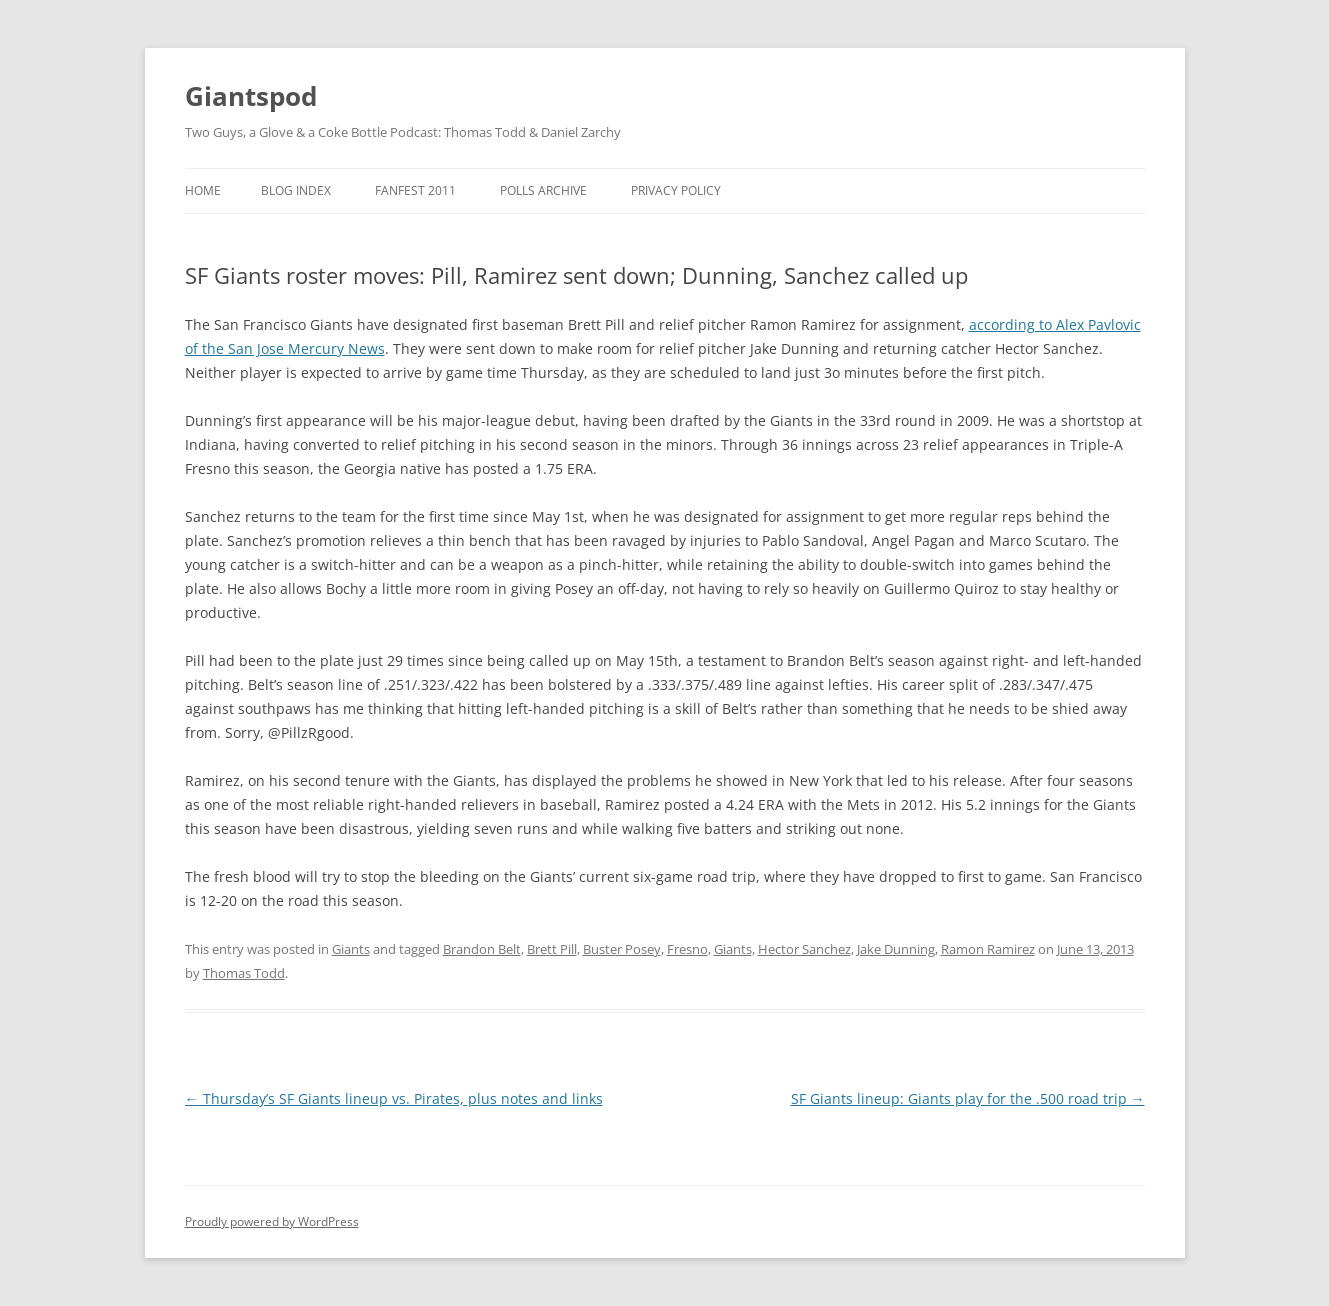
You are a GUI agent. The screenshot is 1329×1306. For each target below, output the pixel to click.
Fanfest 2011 (415, 190)
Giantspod (251, 96)
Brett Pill (552, 949)
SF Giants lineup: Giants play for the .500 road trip (968, 1098)
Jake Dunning (896, 949)
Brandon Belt (482, 949)
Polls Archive (543, 190)
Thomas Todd (244, 973)
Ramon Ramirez (988, 949)
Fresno (687, 949)
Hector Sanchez (804, 949)
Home (203, 190)
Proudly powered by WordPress (272, 1221)
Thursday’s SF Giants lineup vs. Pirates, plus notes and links (394, 1098)
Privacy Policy (676, 190)
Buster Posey (622, 949)
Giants (351, 949)
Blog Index (296, 190)
